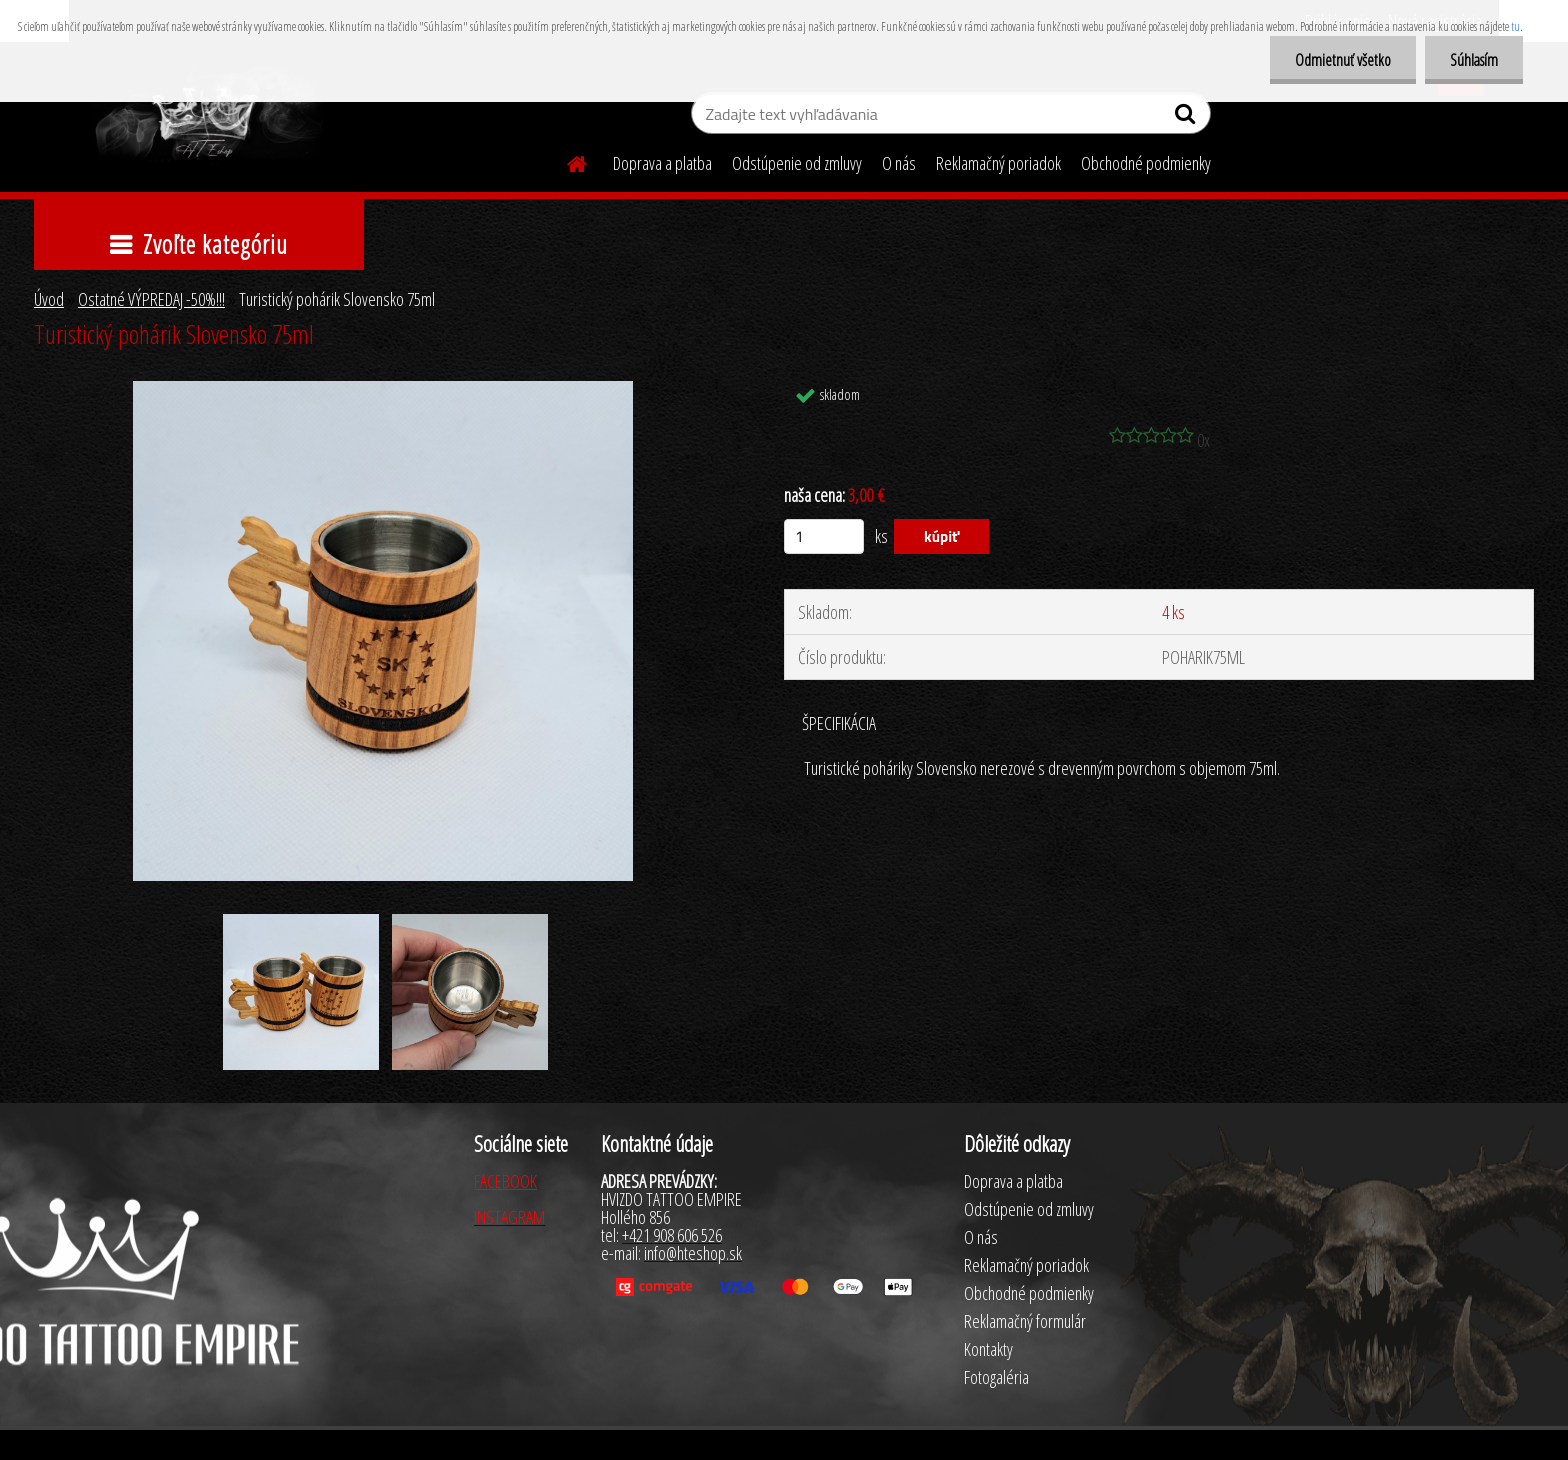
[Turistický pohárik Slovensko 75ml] (383, 390)
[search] (1187, 118)
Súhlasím (1474, 60)
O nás (899, 163)
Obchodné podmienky (1146, 163)
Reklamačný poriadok (998, 163)
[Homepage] (565, 161)
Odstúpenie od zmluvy (797, 163)
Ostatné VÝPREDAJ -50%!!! (151, 299)
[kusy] (824, 536)
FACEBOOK (505, 1181)
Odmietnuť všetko (1343, 60)
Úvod (49, 299)
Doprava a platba (662, 163)
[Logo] (206, 116)
